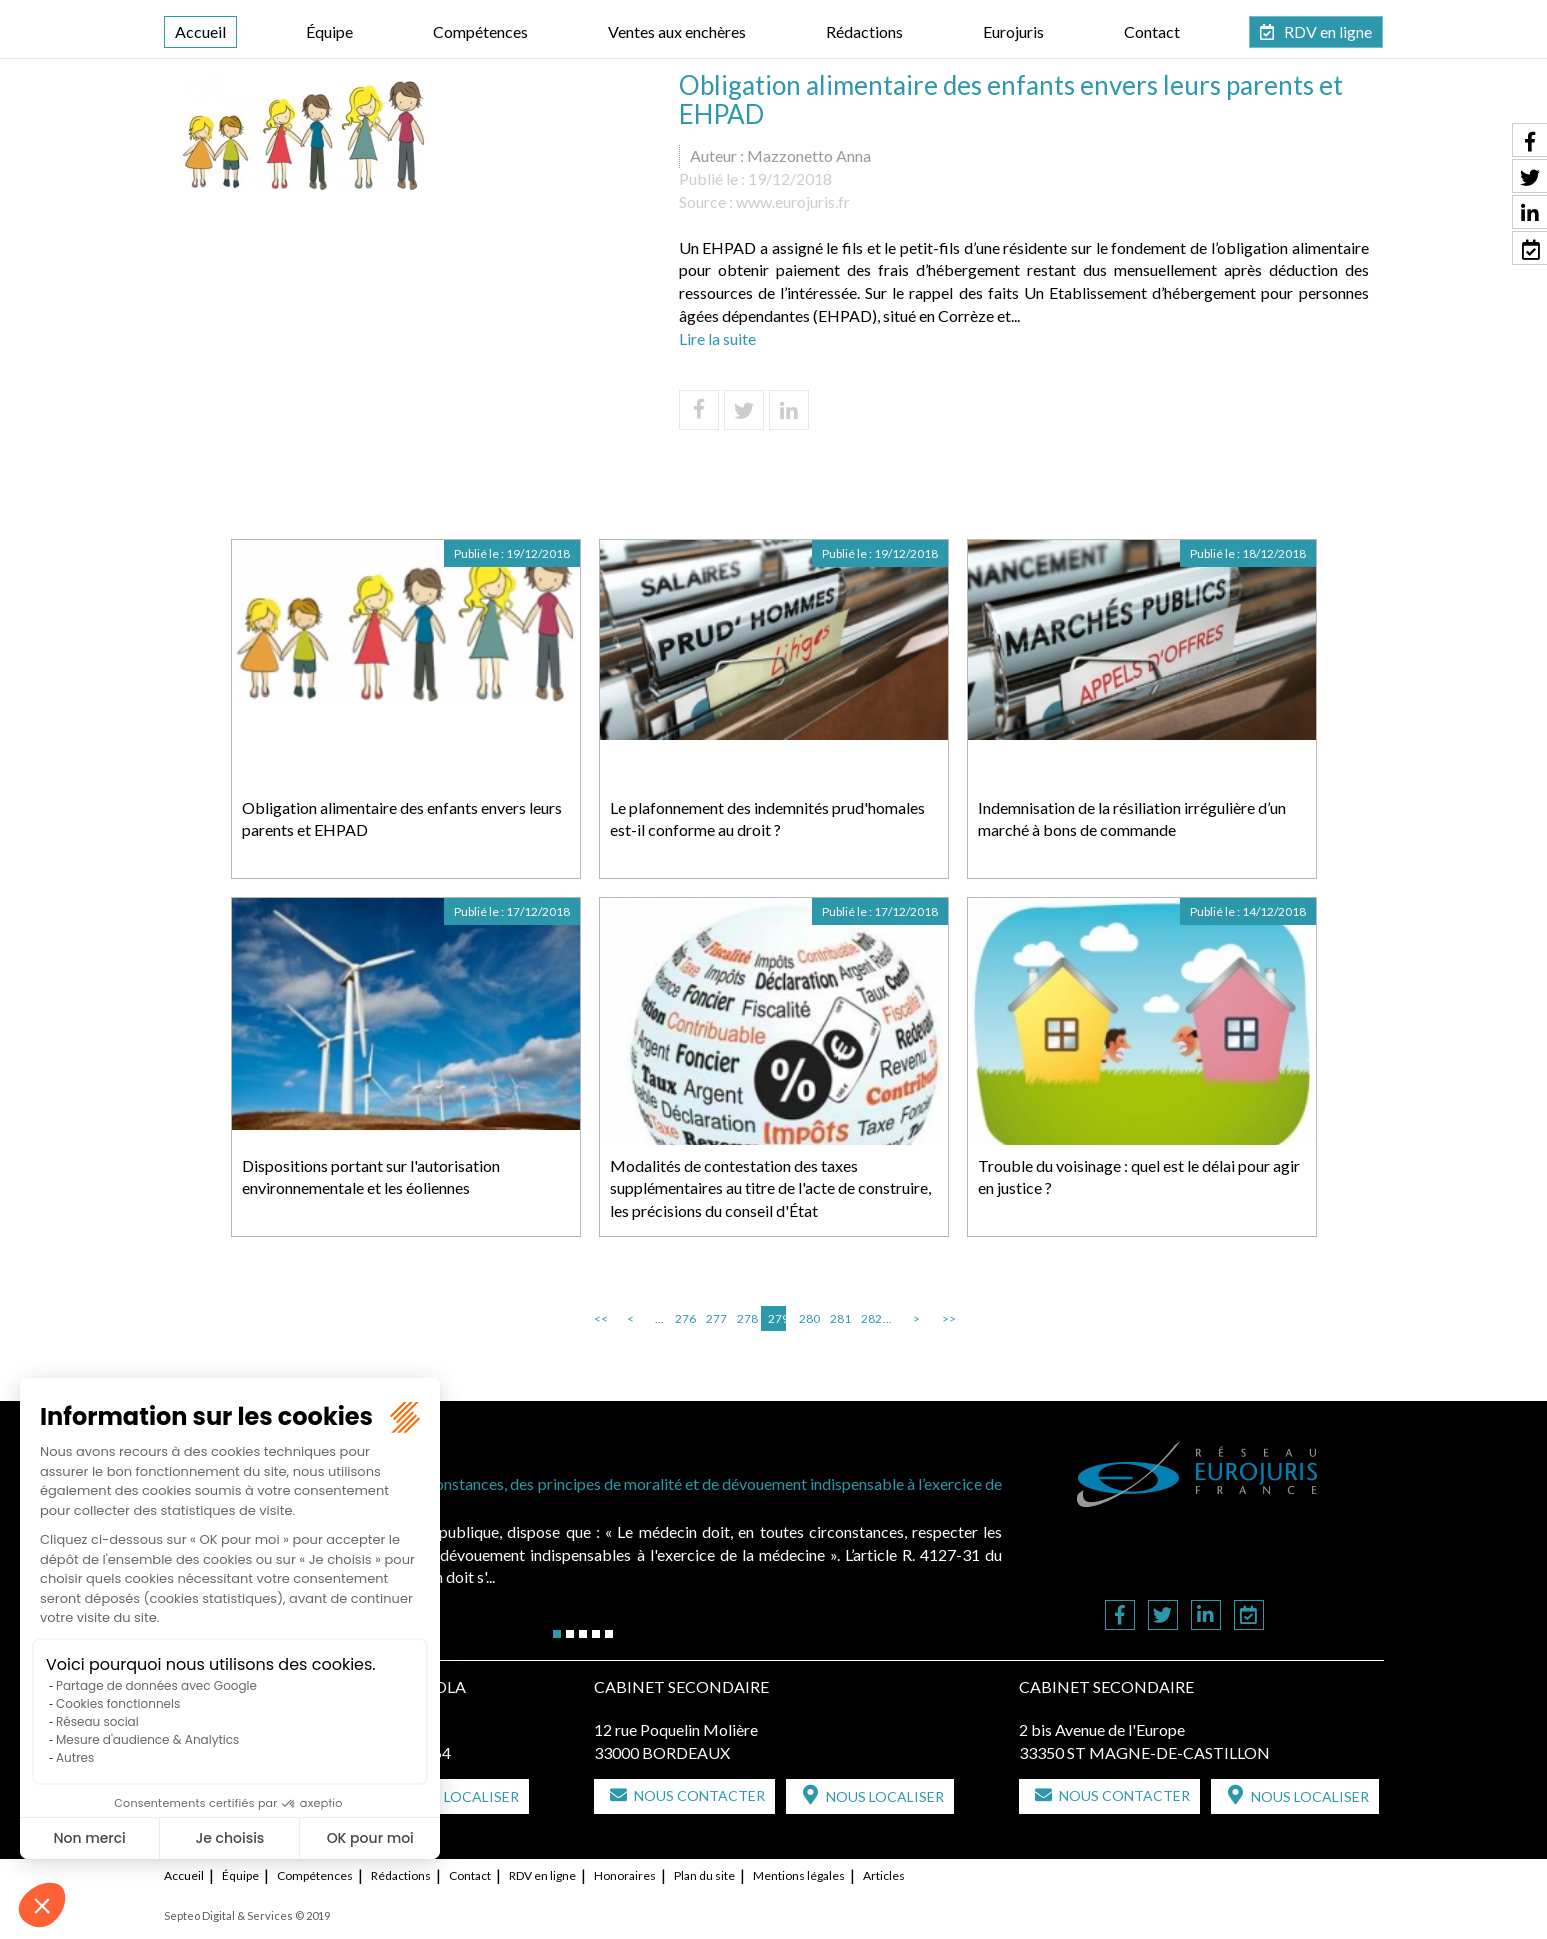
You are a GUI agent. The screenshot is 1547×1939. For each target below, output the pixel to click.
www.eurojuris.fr (793, 201)
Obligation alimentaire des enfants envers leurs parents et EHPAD (402, 819)
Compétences (480, 31)
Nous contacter (699, 1795)
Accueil (200, 31)
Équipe (329, 31)
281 (839, 1318)
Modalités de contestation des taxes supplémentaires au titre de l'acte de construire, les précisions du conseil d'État (770, 1188)
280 (808, 1318)
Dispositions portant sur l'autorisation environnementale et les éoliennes (371, 1177)
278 (746, 1318)
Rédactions (864, 31)
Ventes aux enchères (677, 31)
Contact (1152, 31)
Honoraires (625, 1875)
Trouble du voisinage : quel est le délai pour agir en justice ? (1139, 1177)
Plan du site (704, 1875)
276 (684, 1318)
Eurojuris (1013, 31)
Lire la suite (717, 338)
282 (870, 1318)
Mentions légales (799, 1875)
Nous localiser (460, 1796)
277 (715, 1318)
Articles (884, 1875)
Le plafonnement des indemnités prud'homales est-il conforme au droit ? (767, 819)
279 (777, 1318)
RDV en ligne (1328, 31)
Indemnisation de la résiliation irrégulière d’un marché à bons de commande (1132, 819)
